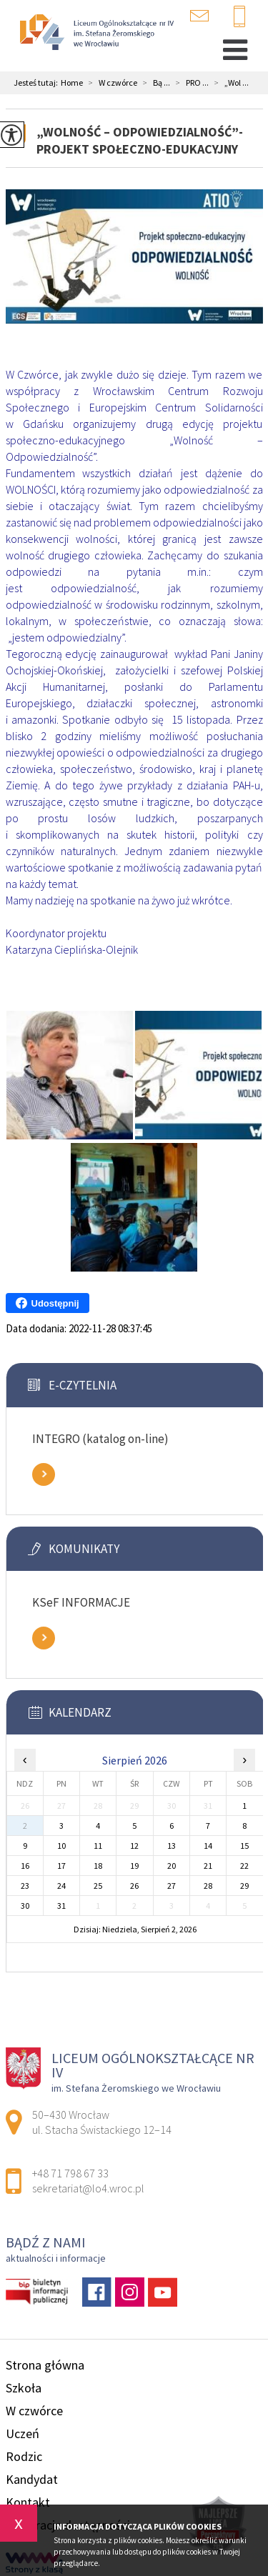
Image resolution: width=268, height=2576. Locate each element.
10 (61, 1845)
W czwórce (110, 83)
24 (61, 1885)
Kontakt (28, 2502)
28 (208, 1885)
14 (208, 1845)
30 (25, 1905)
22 (244, 1865)
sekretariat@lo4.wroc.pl (199, 15)
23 (25, 1885)
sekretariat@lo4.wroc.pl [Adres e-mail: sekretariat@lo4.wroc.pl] (88, 2188)
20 (171, 1865)
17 (61, 1865)
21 (208, 1865)
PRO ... (189, 83)
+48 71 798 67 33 (239, 17)
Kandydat (32, 2479)
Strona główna (45, 2365)
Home (72, 83)
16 (25, 1865)
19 (134, 1865)
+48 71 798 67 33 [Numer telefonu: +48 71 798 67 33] (70, 2173)
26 (134, 1885)
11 (98, 1845)
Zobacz (43, 1474)
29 (244, 1885)
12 (134, 1845)
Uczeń (22, 2433)
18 (98, 1865)
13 (171, 1845)
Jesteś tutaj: (37, 83)
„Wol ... (229, 83)
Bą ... (153, 83)
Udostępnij (47, 1303)
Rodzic (24, 2456)
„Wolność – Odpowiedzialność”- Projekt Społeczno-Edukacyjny (139, 140)
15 (244, 1845)
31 (61, 1905)
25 (98, 1885)
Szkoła (23, 2388)
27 (171, 1885)
